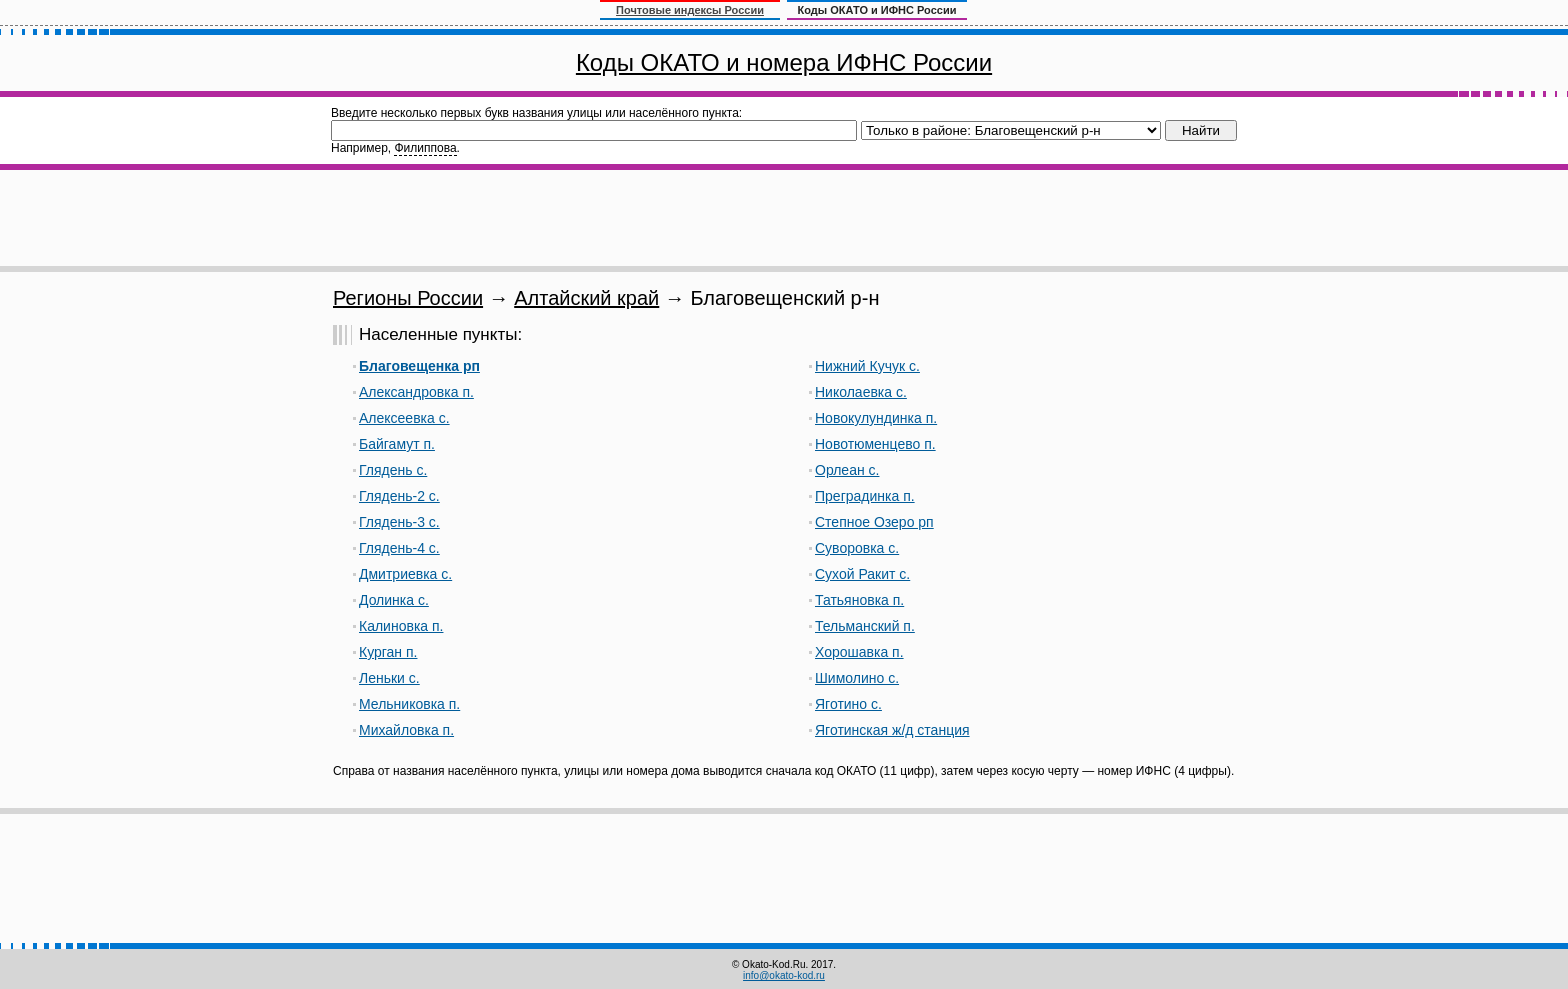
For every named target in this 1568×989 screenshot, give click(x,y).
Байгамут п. (397, 444)
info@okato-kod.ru (784, 975)
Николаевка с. (861, 392)
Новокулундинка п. (876, 418)
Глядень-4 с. (399, 548)
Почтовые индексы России (690, 10)
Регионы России (408, 298)
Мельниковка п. (409, 704)
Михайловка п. (406, 730)
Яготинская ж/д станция (892, 730)
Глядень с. (393, 470)
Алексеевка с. (404, 418)
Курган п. (388, 652)
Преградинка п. (865, 496)
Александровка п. (416, 392)
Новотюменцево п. (875, 444)
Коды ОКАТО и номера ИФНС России (784, 62)
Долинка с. (394, 600)
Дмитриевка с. (405, 574)
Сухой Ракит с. (862, 574)
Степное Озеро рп (874, 522)
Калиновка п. (401, 626)
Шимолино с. (857, 678)
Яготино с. (848, 704)
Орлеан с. (847, 470)
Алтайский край (586, 298)
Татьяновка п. (859, 600)
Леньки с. (389, 678)
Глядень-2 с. (399, 496)
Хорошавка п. (859, 652)
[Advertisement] (784, 218)
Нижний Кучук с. (867, 366)
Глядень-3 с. (399, 522)
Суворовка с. (857, 548)
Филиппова (425, 148)
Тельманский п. (865, 626)
